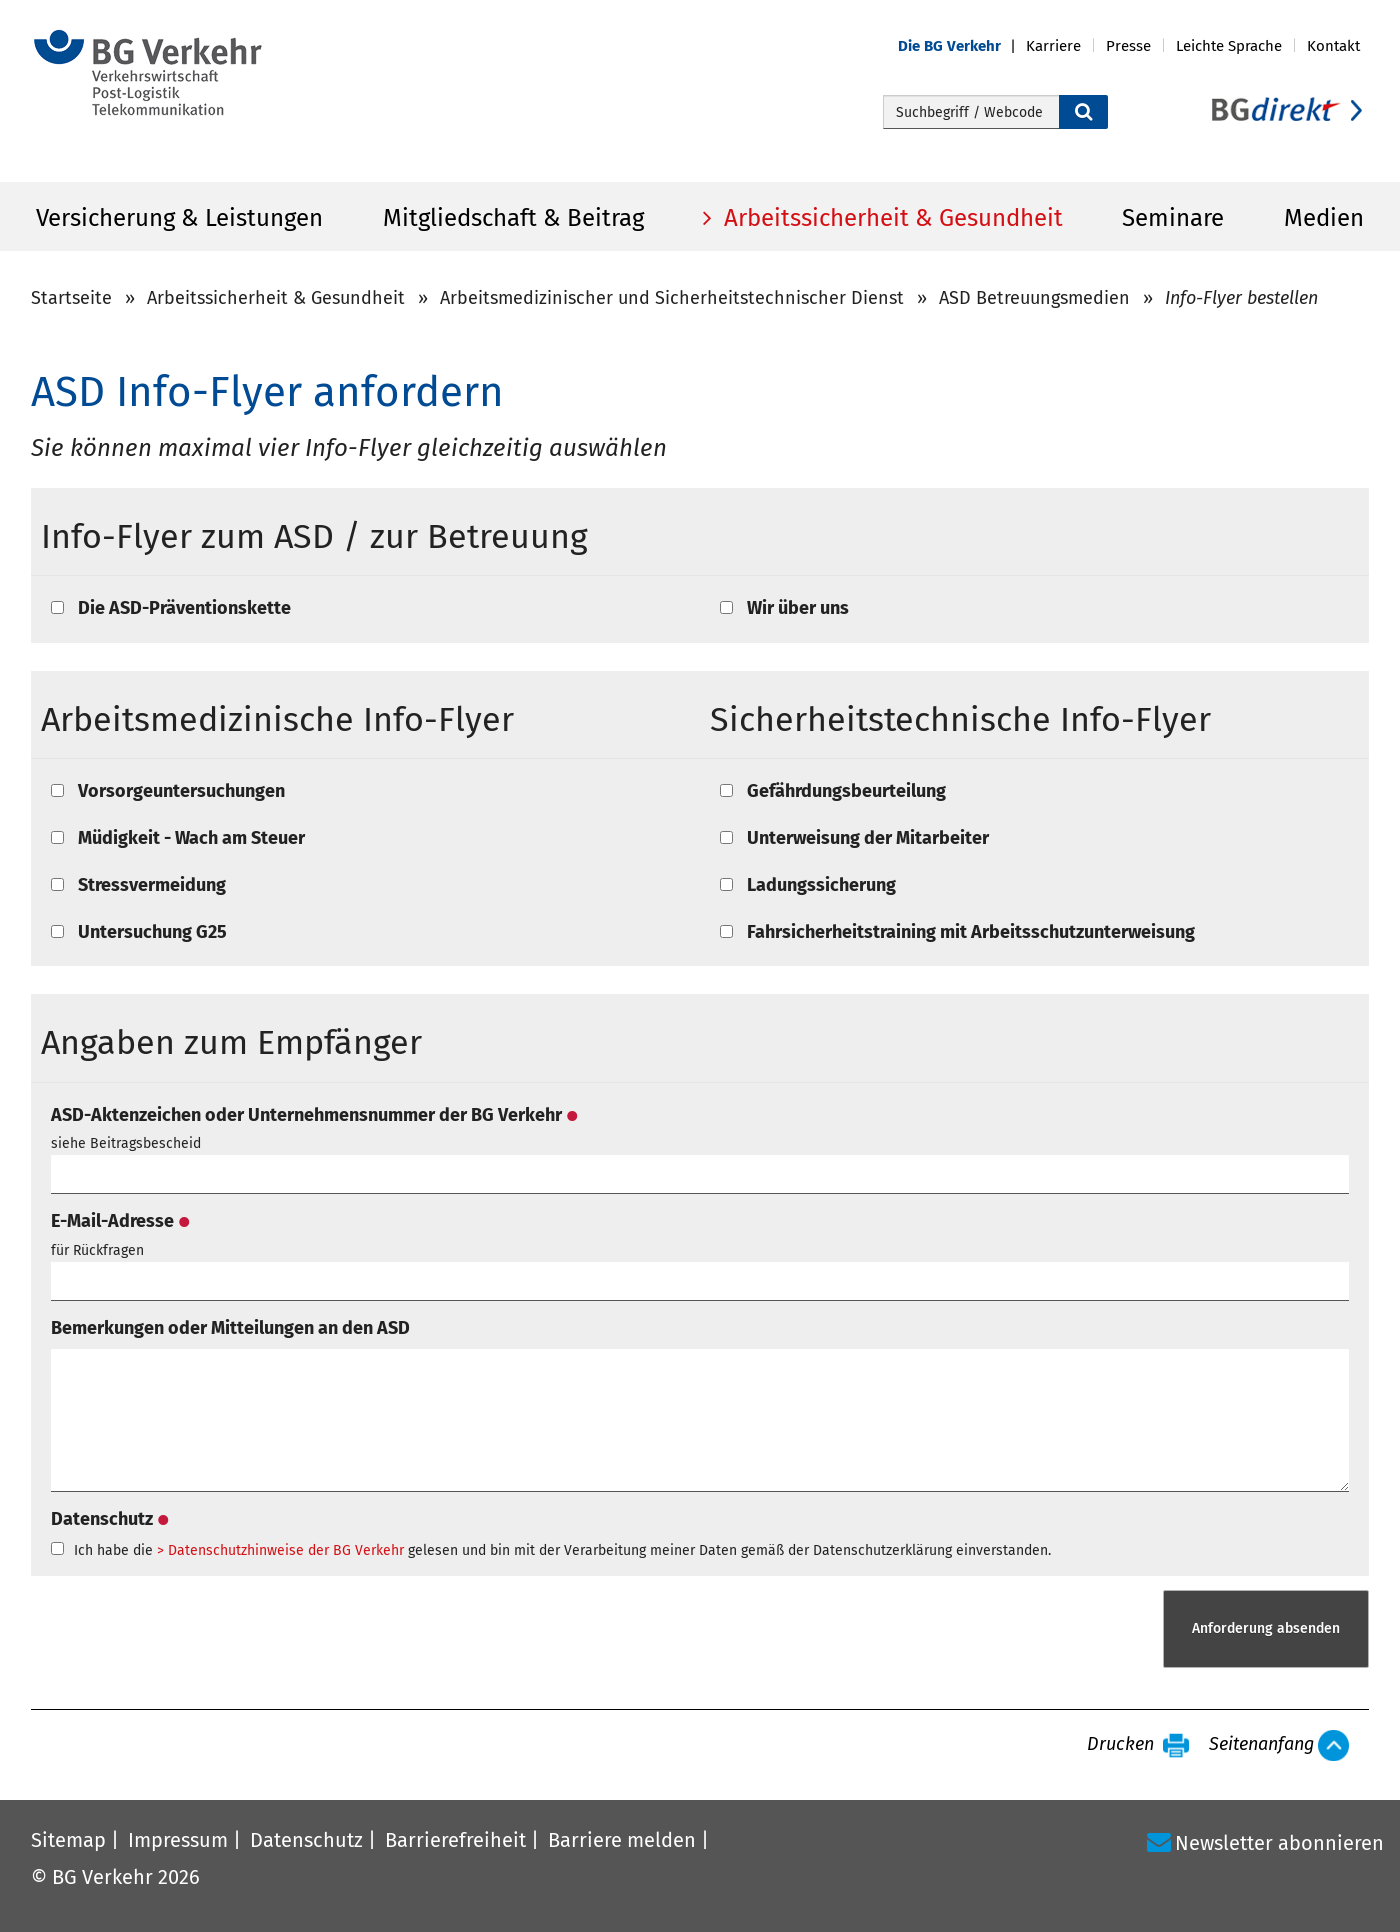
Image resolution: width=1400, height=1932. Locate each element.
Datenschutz (110, 1519)
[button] (962, 46)
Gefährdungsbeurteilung (846, 791)
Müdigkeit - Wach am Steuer (191, 838)
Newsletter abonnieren (1279, 1843)
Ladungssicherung (821, 885)
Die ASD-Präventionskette (184, 608)
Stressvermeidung (152, 885)
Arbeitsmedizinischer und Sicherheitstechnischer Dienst (672, 298)
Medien (1324, 218)
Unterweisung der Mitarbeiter (868, 838)
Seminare (1173, 218)
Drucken (1120, 1745)
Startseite (71, 298)
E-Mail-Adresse (120, 1221)
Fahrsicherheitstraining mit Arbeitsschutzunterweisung (971, 932)
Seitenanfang (1261, 1745)
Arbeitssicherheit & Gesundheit (890, 218)
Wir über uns (798, 608)
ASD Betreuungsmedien (1034, 298)
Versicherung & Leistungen (179, 218)
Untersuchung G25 (152, 932)
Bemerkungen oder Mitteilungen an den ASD (230, 1328)
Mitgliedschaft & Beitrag (513, 218)
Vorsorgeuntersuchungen (181, 791)
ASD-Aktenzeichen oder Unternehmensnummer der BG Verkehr (314, 1115)
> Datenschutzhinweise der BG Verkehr (280, 1550)
